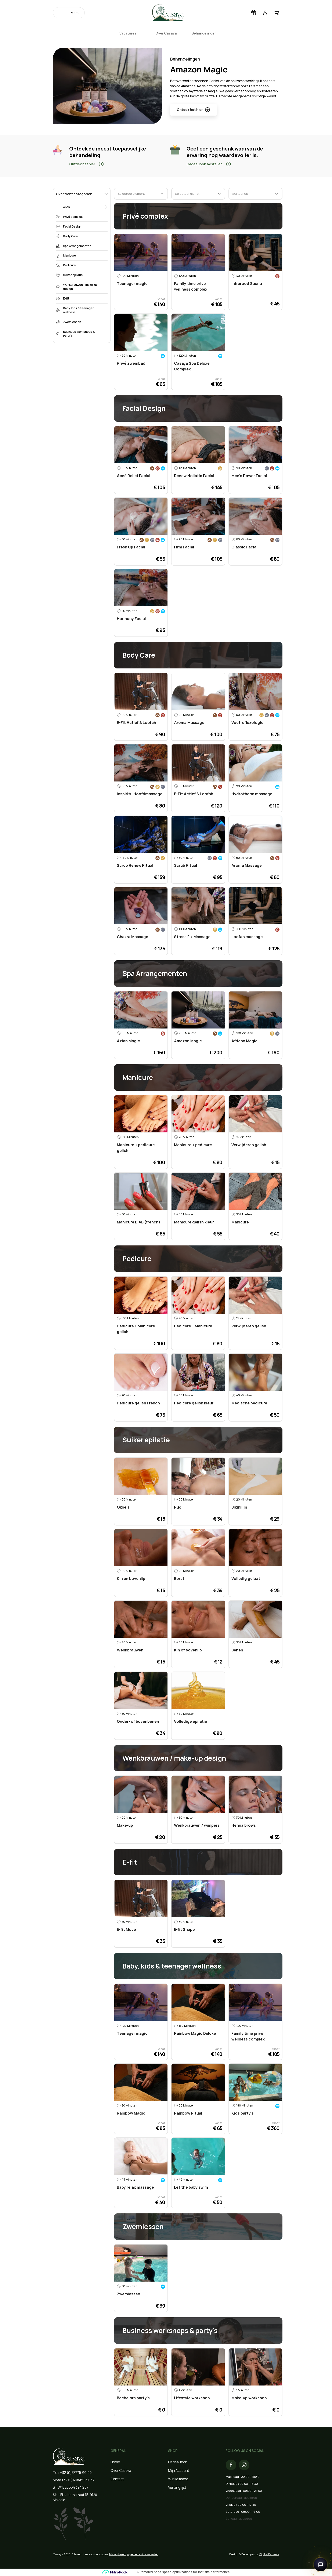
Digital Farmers (269, 2554)
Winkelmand (178, 2479)
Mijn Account (178, 2470)
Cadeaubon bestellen (209, 164)
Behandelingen (204, 33)
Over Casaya (166, 33)
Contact (117, 2479)
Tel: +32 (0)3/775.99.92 (72, 2472)
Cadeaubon (177, 2462)
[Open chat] (320, 2564)
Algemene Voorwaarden (142, 2554)
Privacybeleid (117, 2554)
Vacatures (127, 33)
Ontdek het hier (193, 109)
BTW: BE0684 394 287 (71, 2487)
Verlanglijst (177, 2487)
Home (115, 2462)
